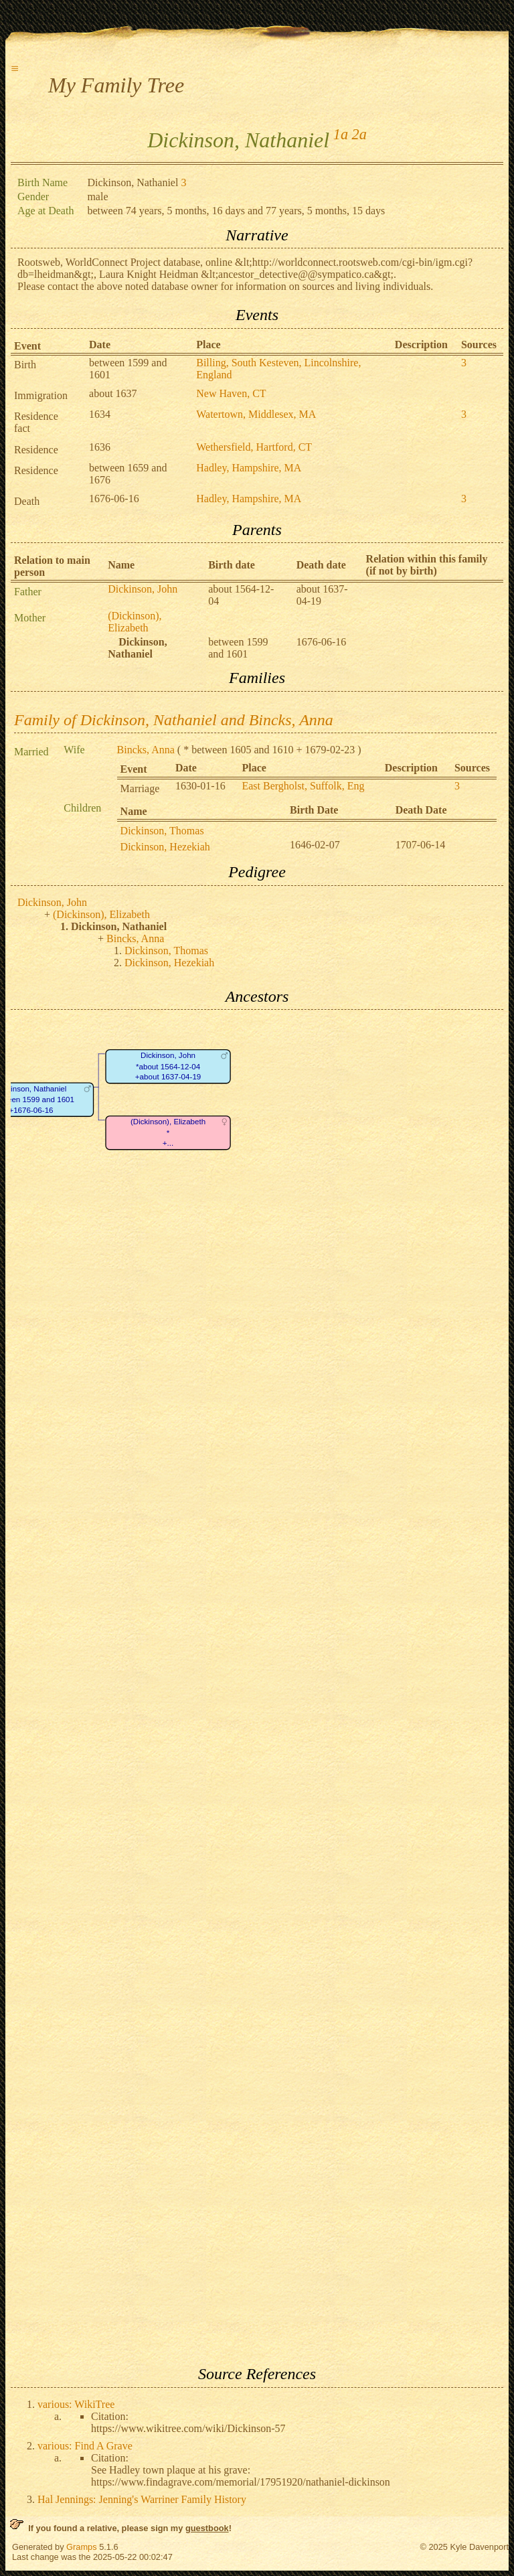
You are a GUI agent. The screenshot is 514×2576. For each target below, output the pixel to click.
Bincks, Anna (146, 749)
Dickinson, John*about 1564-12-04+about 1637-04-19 (168, 1066)
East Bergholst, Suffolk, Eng (303, 785)
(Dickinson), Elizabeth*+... (168, 1133)
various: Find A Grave (85, 2445)
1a (340, 134)
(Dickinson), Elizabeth (134, 621)
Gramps (81, 2547)
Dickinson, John (142, 589)
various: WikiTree (75, 2404)
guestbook (207, 2528)
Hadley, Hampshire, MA (248, 467)
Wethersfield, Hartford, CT (254, 447)
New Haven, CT (231, 393)
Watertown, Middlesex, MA (256, 414)
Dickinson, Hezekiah (165, 846)
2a (359, 134)
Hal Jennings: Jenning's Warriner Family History (141, 2499)
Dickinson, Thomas (162, 830)
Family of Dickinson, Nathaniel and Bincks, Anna (173, 720)
